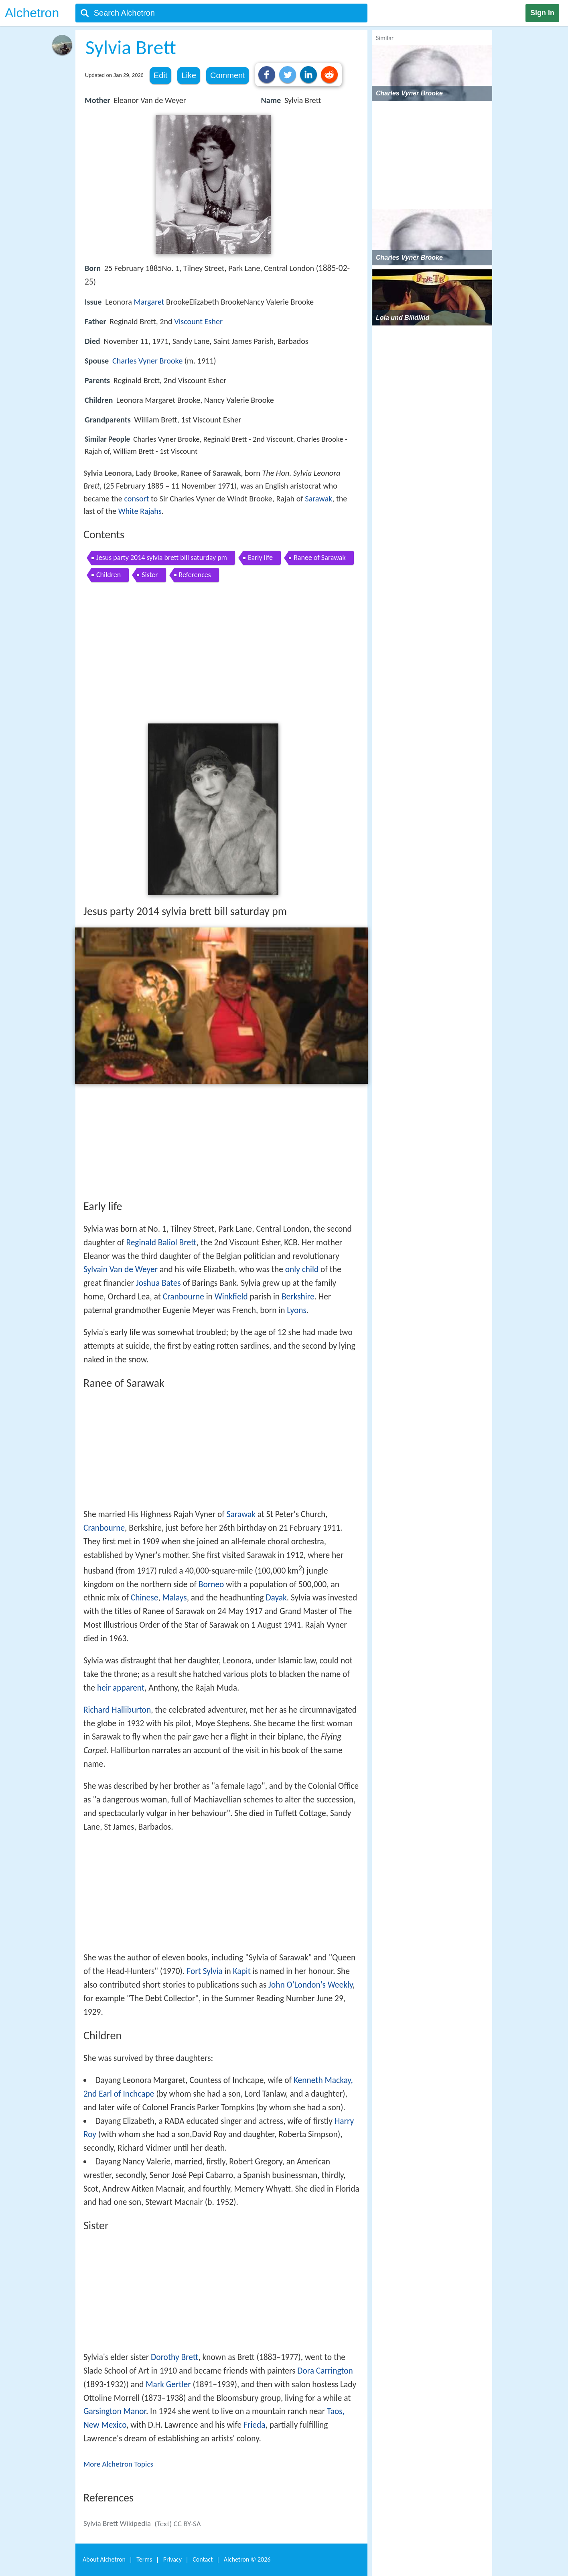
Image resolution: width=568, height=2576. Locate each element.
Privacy (172, 2559)
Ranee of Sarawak (320, 557)
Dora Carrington (325, 2371)
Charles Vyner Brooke (147, 361)
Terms (144, 2559)
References (195, 574)
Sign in (542, 13)
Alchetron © (247, 2559)
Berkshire (298, 1296)
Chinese (144, 1597)
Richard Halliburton (117, 1710)
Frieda (254, 2425)
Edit (160, 75)
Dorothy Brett (174, 2357)
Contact (203, 2559)
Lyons (296, 1310)
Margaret (149, 302)
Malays (174, 1597)
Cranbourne (183, 1296)
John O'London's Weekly (310, 1985)
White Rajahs (140, 511)
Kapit (242, 1971)
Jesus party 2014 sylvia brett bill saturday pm (161, 557)
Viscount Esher (198, 321)
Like (188, 75)
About (104, 2559)
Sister (150, 574)
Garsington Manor (114, 2411)
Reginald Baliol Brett (161, 1242)
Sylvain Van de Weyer (120, 1269)
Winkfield (231, 1296)
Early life (260, 557)
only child (301, 1269)
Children (108, 574)
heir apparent (120, 1688)
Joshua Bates (158, 1283)
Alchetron (32, 13)
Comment (227, 75)
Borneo (211, 1584)
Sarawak (318, 498)
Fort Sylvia (204, 1971)
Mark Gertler (168, 2384)
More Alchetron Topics (118, 2464)
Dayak (276, 1597)
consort (136, 498)
